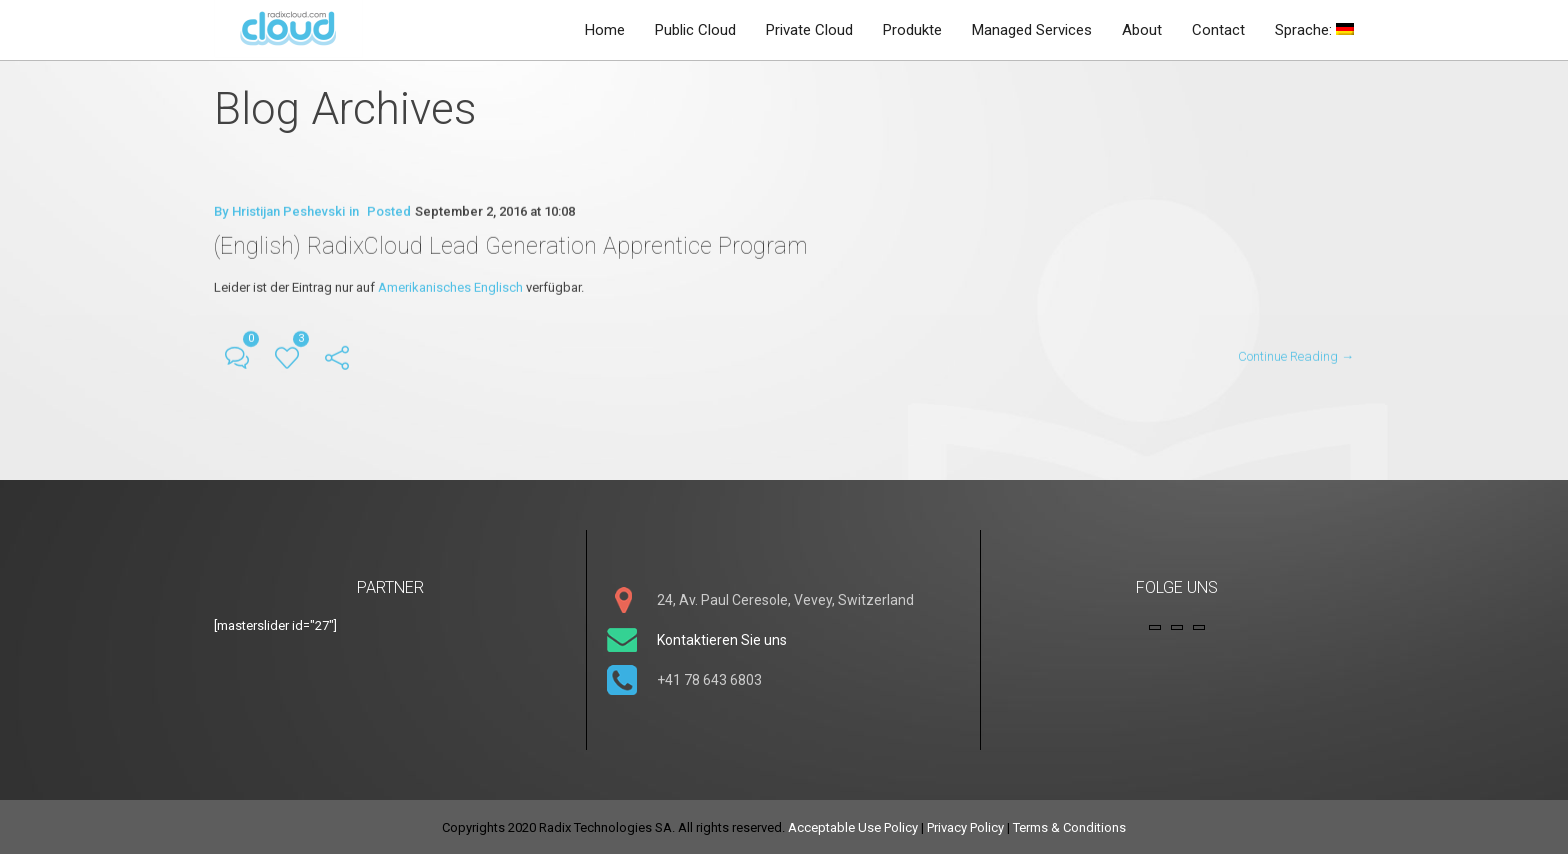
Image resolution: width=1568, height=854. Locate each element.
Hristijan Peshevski (288, 212)
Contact (1218, 30)
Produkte (912, 30)
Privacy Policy (965, 825)
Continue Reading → (1296, 355)
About (1142, 30)
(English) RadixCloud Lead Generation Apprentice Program (516, 246)
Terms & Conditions (1069, 825)
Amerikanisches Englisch (450, 286)
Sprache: (1314, 30)
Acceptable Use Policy (853, 825)
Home (605, 30)
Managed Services (1032, 30)
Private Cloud (809, 30)
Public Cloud (695, 30)
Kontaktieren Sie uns (722, 638)
